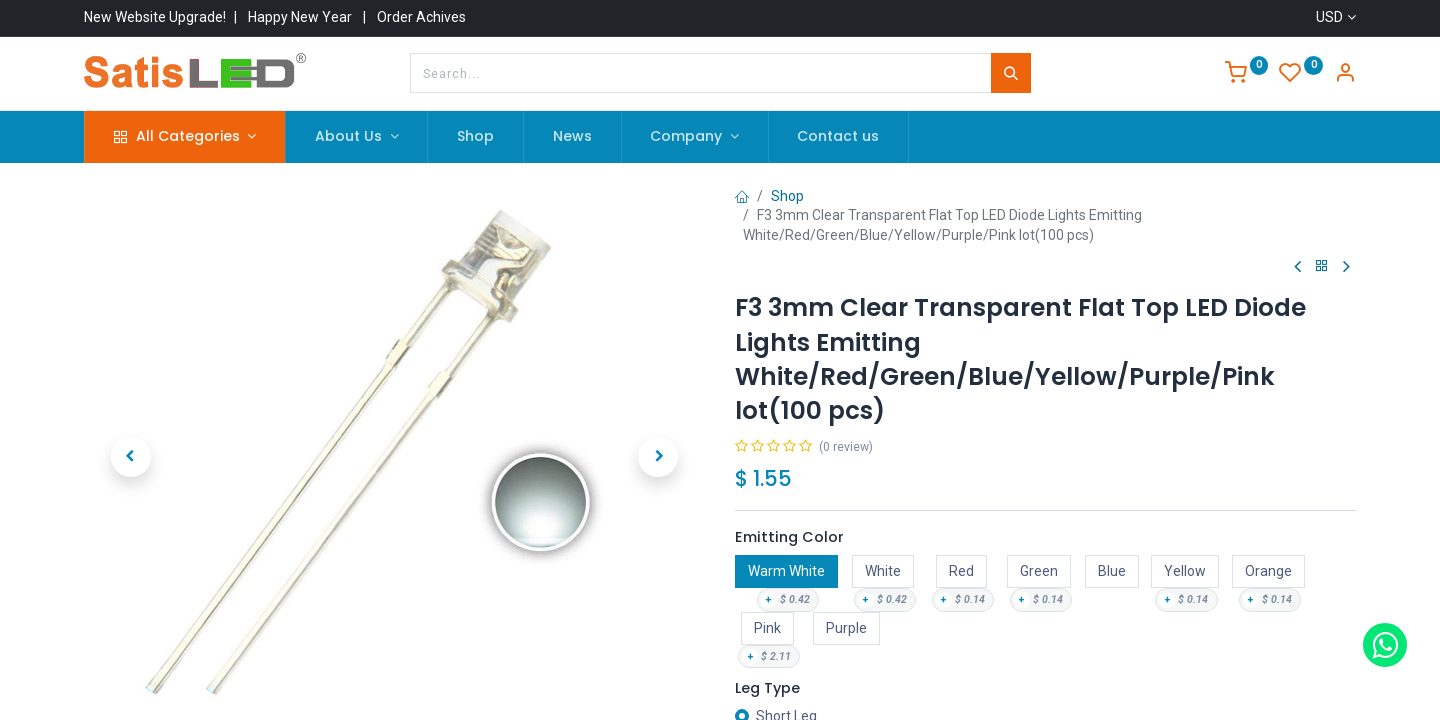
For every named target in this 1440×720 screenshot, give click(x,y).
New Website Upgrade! (155, 17)
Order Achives (421, 17)
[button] (130, 457)
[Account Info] (1345, 75)
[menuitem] (475, 137)
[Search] (1011, 73)
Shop (787, 196)
